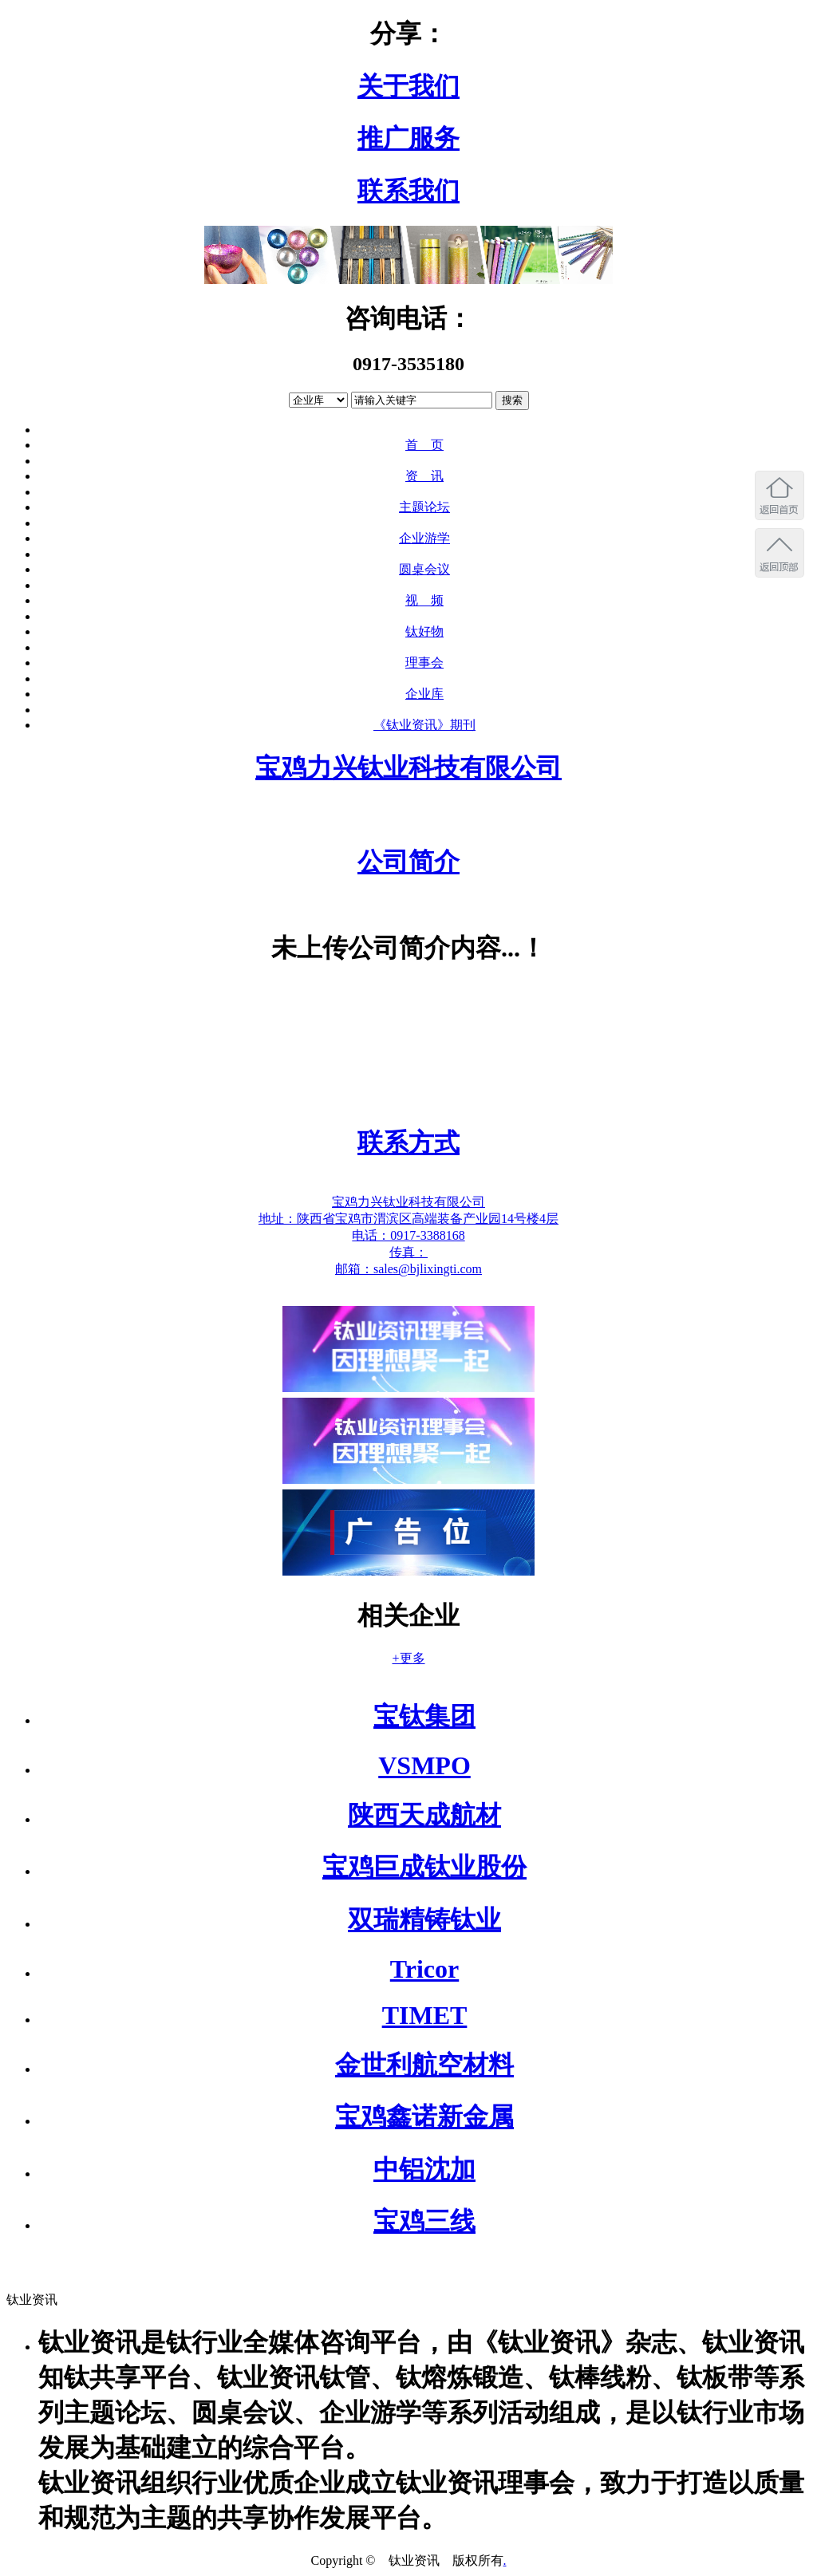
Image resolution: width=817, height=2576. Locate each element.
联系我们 (408, 190)
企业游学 (424, 538)
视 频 (424, 600)
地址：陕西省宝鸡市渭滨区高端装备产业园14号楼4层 (408, 1218)
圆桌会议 (424, 569)
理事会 (424, 662)
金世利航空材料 (424, 2064)
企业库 (424, 693)
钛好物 (424, 631)
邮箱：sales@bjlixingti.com (408, 1269)
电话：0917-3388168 (408, 1235)
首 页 (424, 445)
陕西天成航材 (424, 1815)
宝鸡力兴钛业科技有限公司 (408, 767)
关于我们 (408, 86)
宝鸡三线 (424, 2221)
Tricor (424, 1969)
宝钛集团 (424, 1716)
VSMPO (424, 1765)
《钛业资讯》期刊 (424, 725)
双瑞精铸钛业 (424, 1919)
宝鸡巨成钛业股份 (424, 1866)
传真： (408, 1252)
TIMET (425, 2015)
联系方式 (408, 1142)
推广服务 (408, 138)
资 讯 (424, 476)
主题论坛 (424, 507)
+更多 (408, 1658)
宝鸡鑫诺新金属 (424, 2116)
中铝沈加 (424, 2169)
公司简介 (408, 861)
